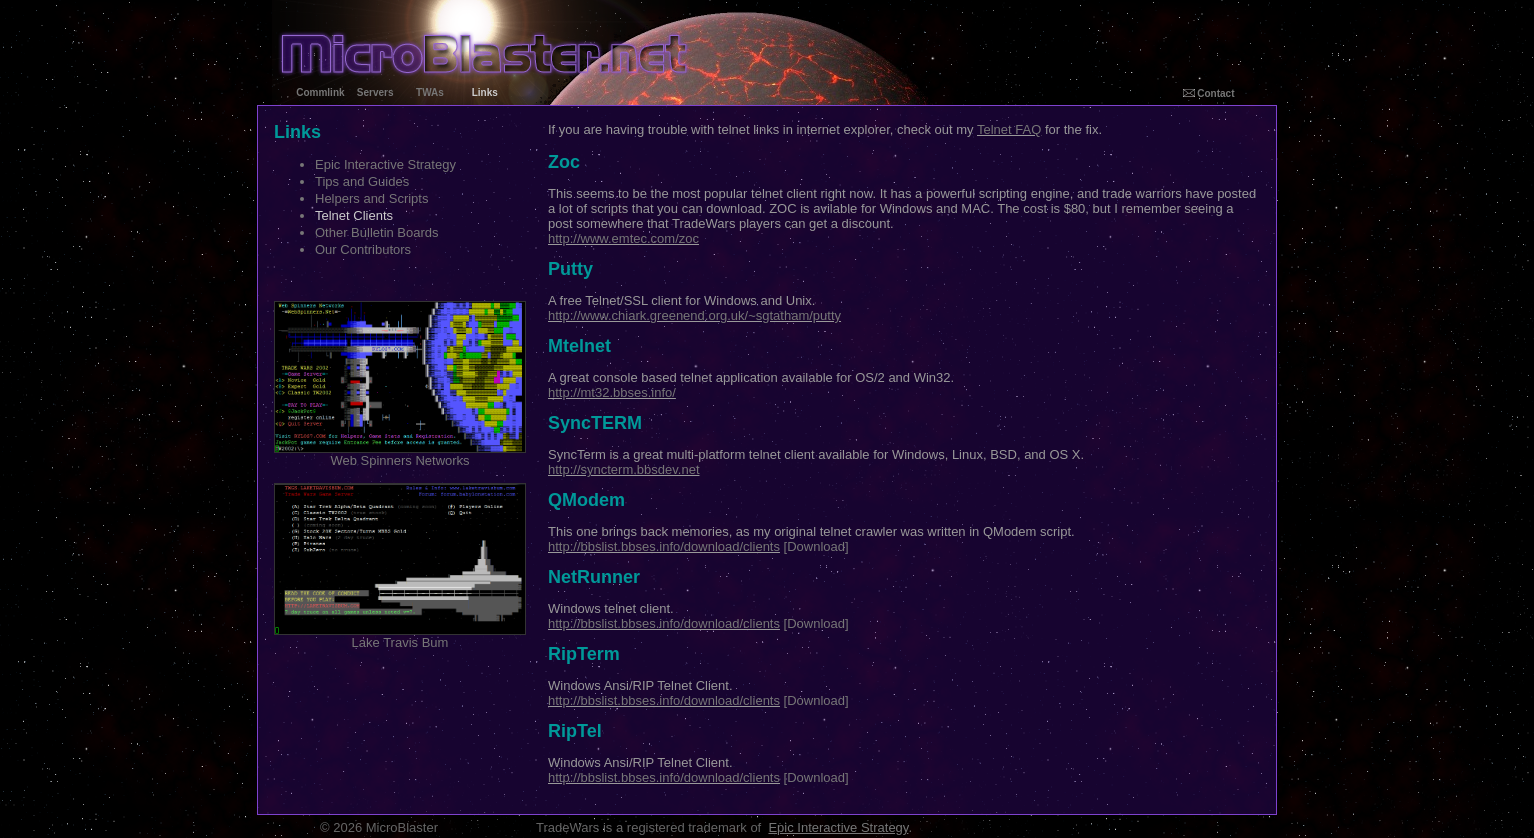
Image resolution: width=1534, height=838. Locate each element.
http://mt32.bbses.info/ (612, 392)
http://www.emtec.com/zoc (623, 238)
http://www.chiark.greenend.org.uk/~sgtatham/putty (694, 315)
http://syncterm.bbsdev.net (624, 469)
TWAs (430, 92)
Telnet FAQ (1009, 129)
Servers (375, 92)
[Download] (816, 546)
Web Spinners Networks (400, 454)
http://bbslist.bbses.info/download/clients (664, 546)
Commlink (320, 92)
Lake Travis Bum (400, 636)
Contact (1209, 93)
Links (485, 92)
